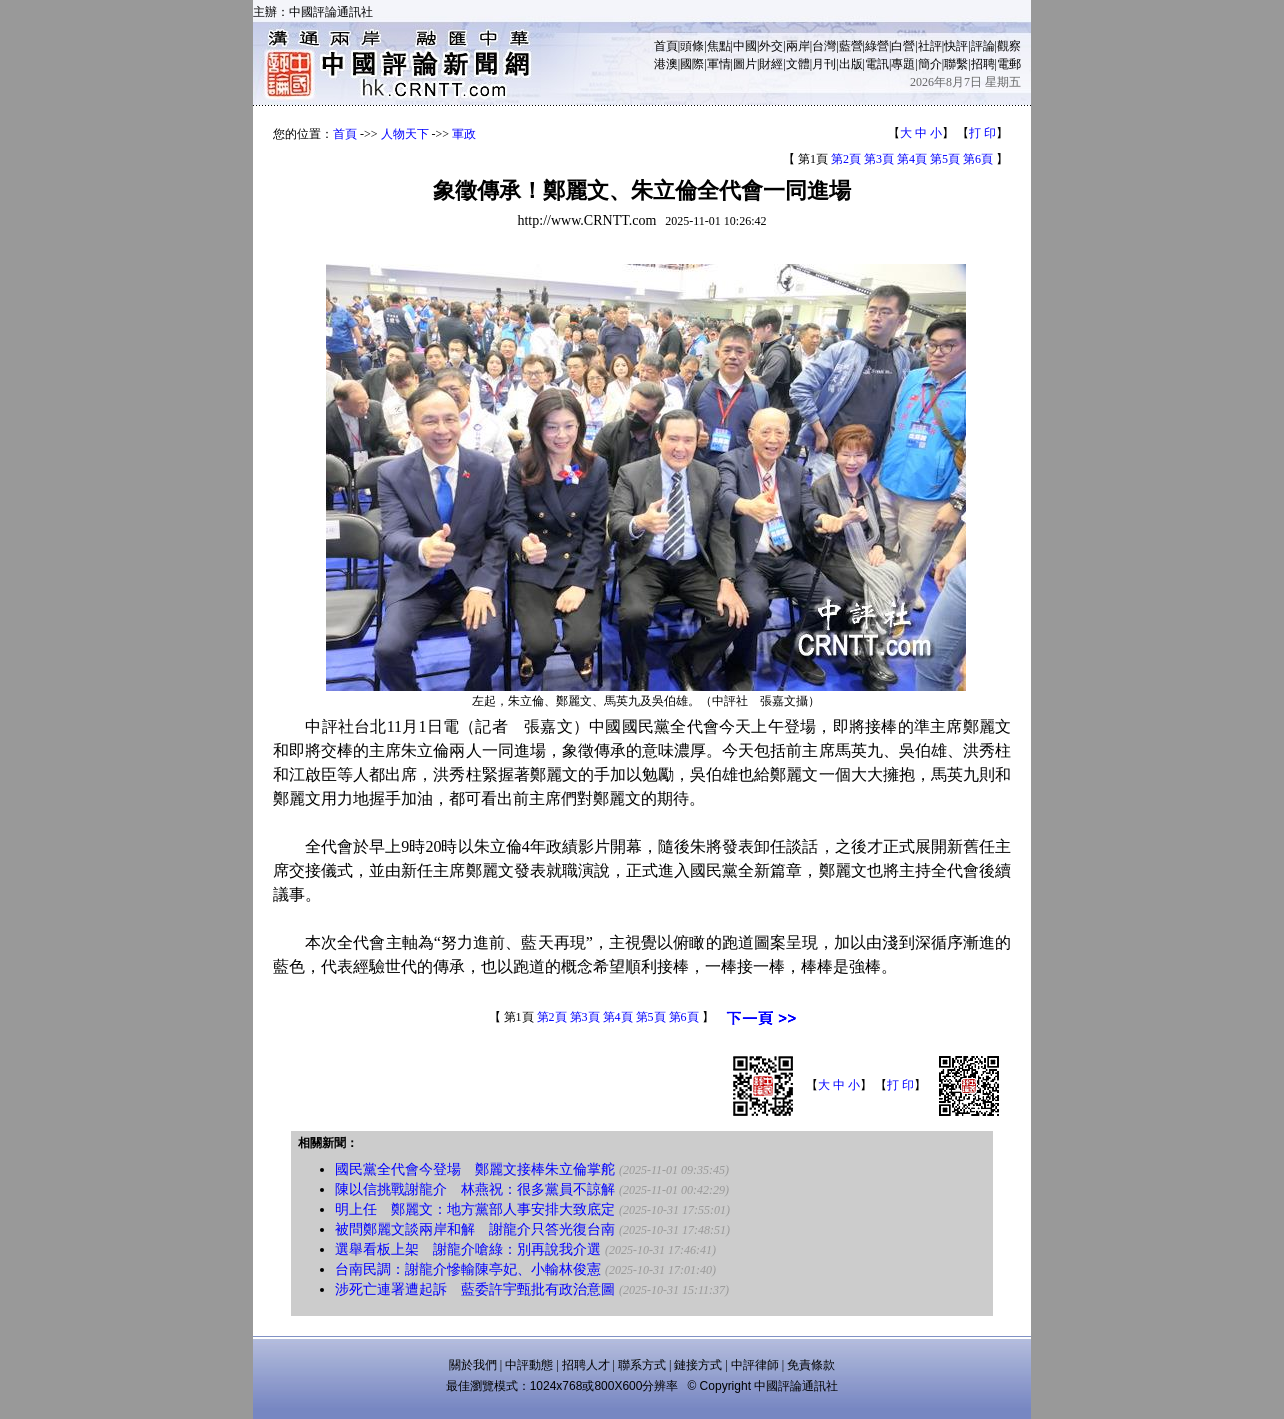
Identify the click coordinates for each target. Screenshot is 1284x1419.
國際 (692, 64)
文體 (798, 64)
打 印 (982, 133)
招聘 (983, 64)
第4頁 (912, 159)
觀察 (1009, 46)
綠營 (877, 46)
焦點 (719, 46)
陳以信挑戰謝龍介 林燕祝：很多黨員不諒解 (475, 1189)
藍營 (851, 46)
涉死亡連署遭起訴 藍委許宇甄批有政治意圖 (475, 1289)
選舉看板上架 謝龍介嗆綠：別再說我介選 (468, 1249)
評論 (983, 46)
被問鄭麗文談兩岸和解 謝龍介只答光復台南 (475, 1229)
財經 (771, 64)
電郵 (1009, 64)
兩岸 (798, 46)
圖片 (745, 64)
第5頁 (945, 159)
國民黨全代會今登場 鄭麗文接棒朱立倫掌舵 (475, 1169)
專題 (903, 64)
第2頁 (846, 159)
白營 (903, 46)
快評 (956, 46)
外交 (771, 46)
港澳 (666, 64)
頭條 (692, 46)
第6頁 (978, 159)
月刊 (824, 64)
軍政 (464, 134)
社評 (930, 46)
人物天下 (405, 134)
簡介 (930, 64)
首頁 (666, 46)
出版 (851, 64)
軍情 (719, 64)
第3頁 (879, 159)
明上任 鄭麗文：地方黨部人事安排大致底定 (475, 1209)
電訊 (877, 64)
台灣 (824, 46)
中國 (745, 46)
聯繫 (956, 64)
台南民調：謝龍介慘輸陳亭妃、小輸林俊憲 (468, 1269)
